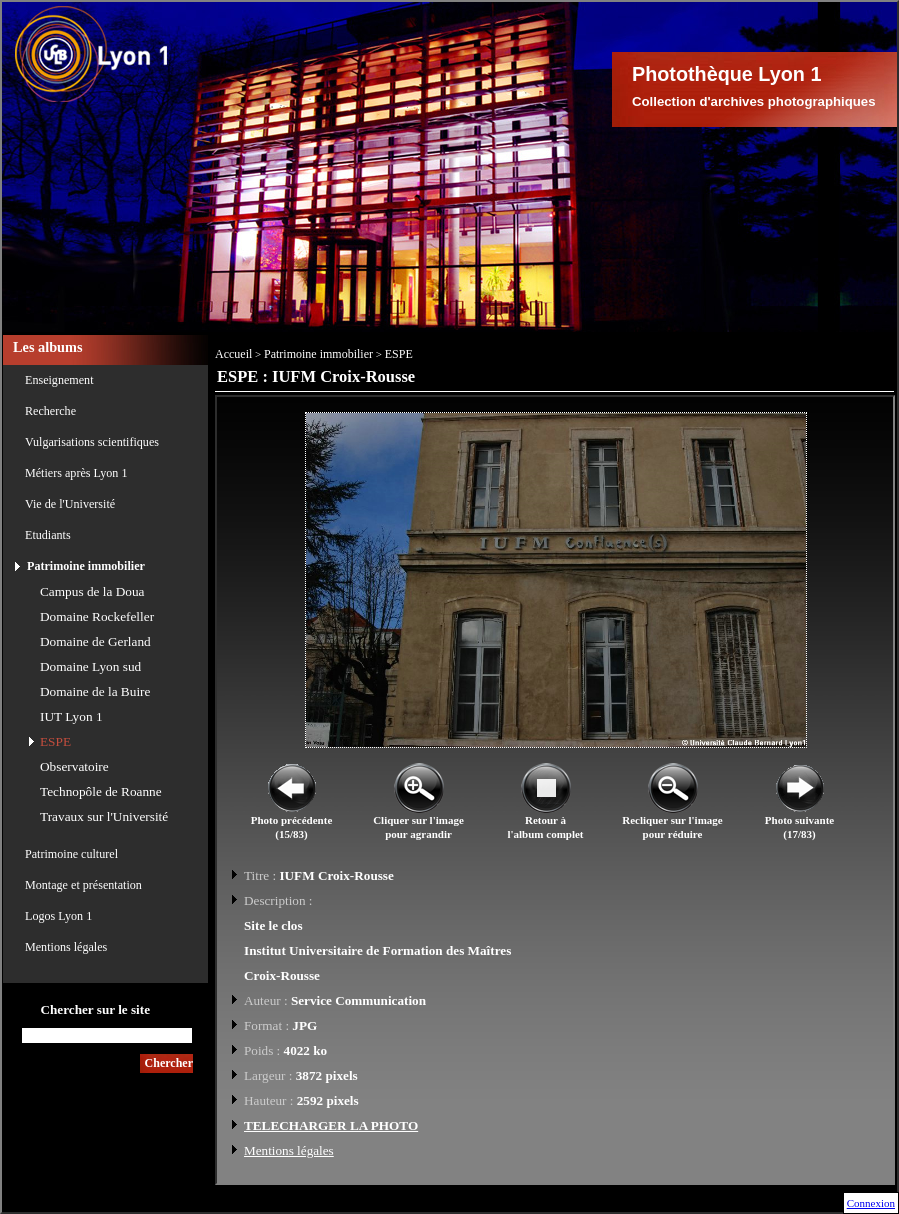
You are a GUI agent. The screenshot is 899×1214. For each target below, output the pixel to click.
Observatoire (74, 766)
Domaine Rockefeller (97, 616)
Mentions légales (66, 947)
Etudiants (48, 535)
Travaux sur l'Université (104, 816)
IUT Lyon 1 (71, 716)
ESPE (55, 741)
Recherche (50, 411)
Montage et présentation (83, 885)
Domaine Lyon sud (90, 666)
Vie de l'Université (70, 504)
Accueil (233, 354)
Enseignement (59, 380)
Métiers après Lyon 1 (76, 473)
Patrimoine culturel (71, 854)
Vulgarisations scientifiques (92, 442)
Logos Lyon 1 (58, 916)
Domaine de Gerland (95, 641)
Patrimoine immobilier (86, 566)
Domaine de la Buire (95, 691)
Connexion (871, 1203)
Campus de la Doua (92, 591)
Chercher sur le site (95, 1009)
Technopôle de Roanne (101, 791)
